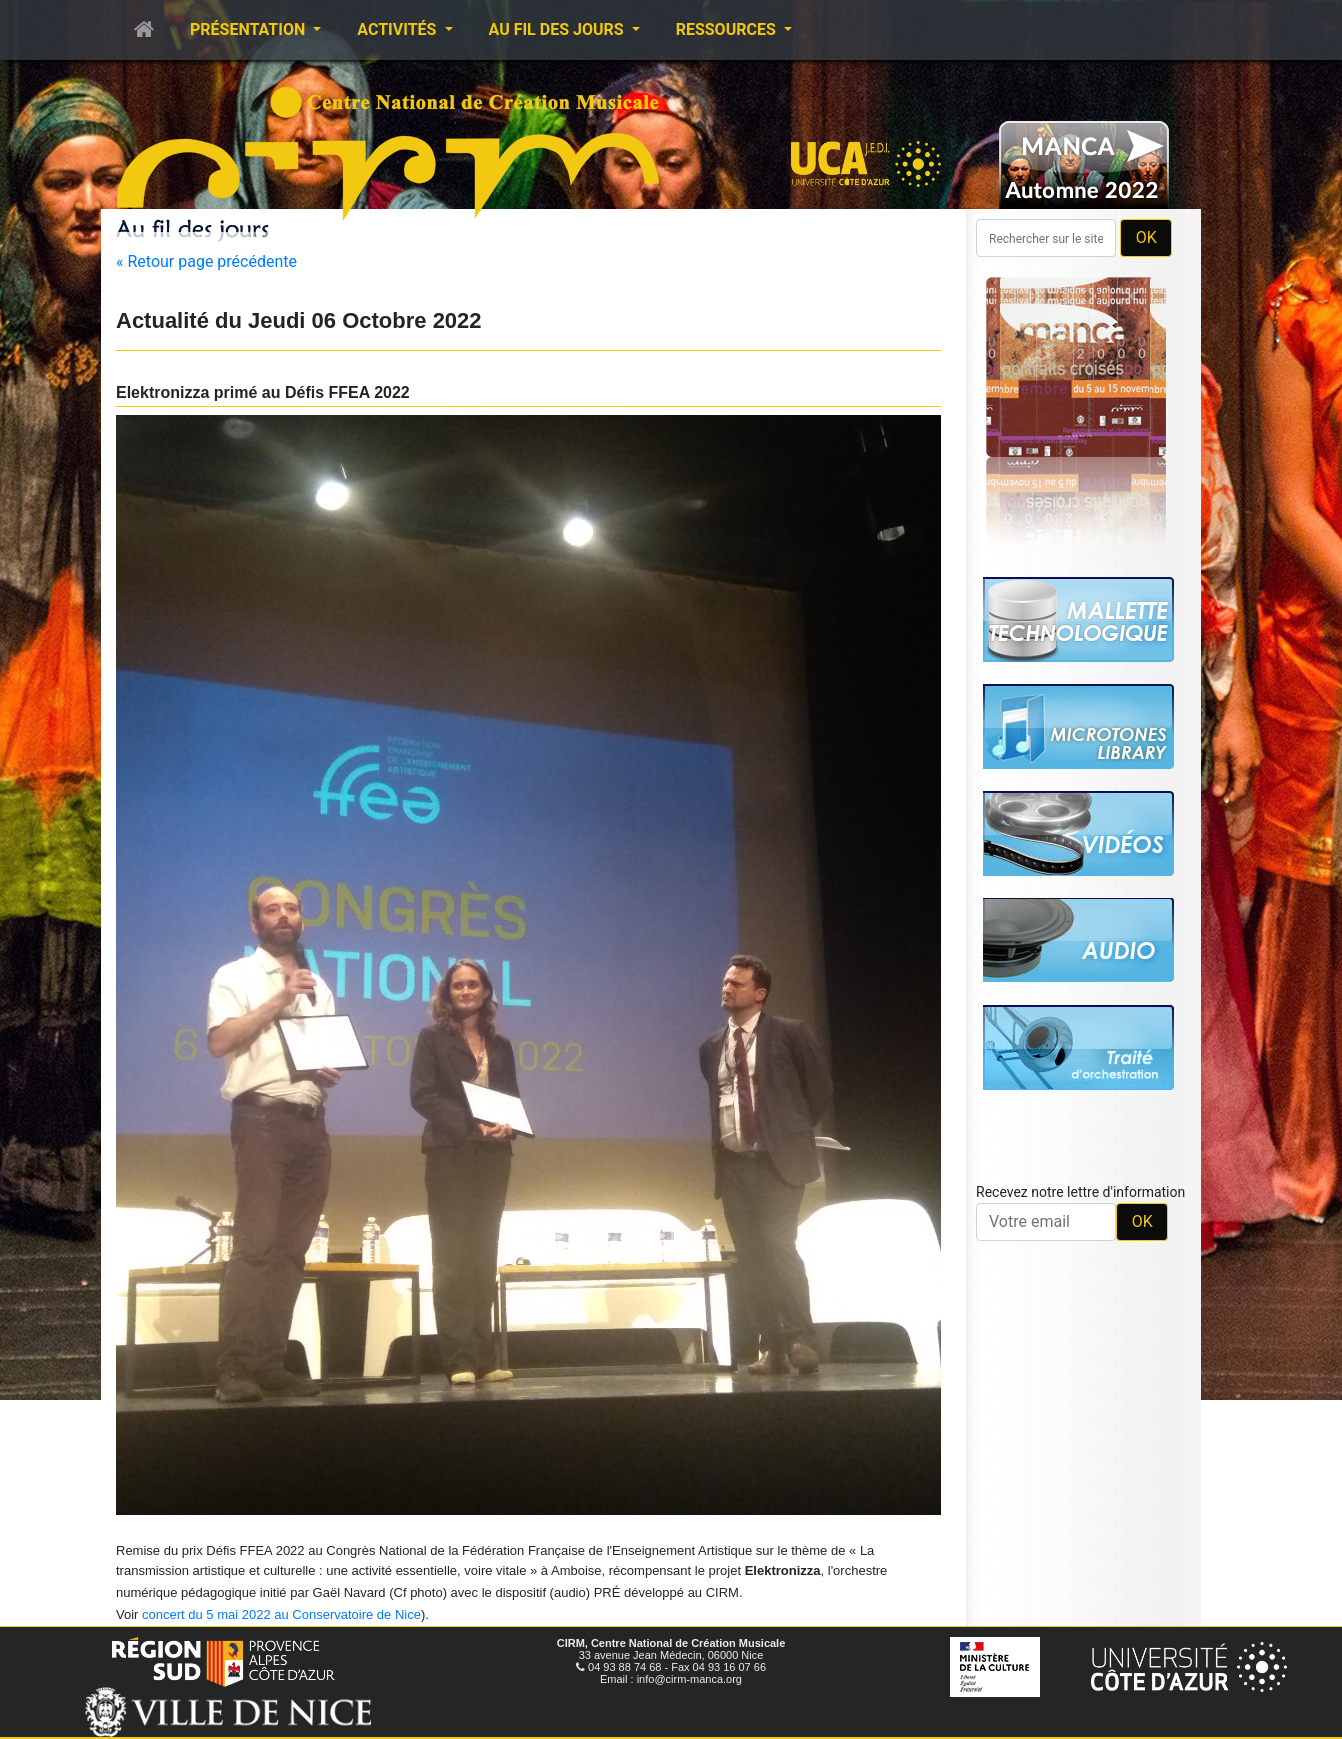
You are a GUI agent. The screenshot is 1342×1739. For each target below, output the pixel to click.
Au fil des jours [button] (558, 29)
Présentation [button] (249, 29)
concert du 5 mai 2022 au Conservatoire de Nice (281, 1614)
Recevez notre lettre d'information (1080, 1192)
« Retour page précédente (206, 261)
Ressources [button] (728, 29)
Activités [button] (398, 29)
